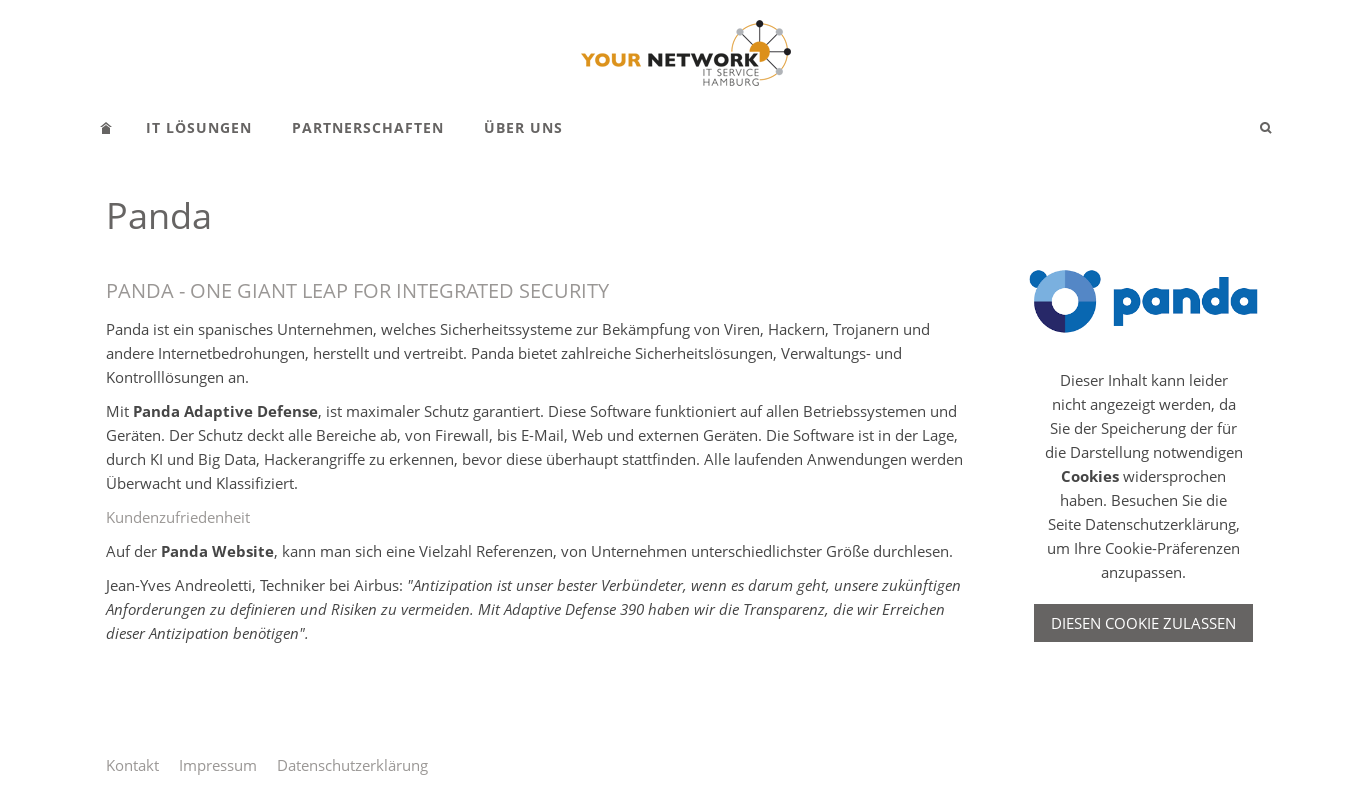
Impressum (218, 765)
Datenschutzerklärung (352, 765)
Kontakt (132, 765)
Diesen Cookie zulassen (1143, 623)
